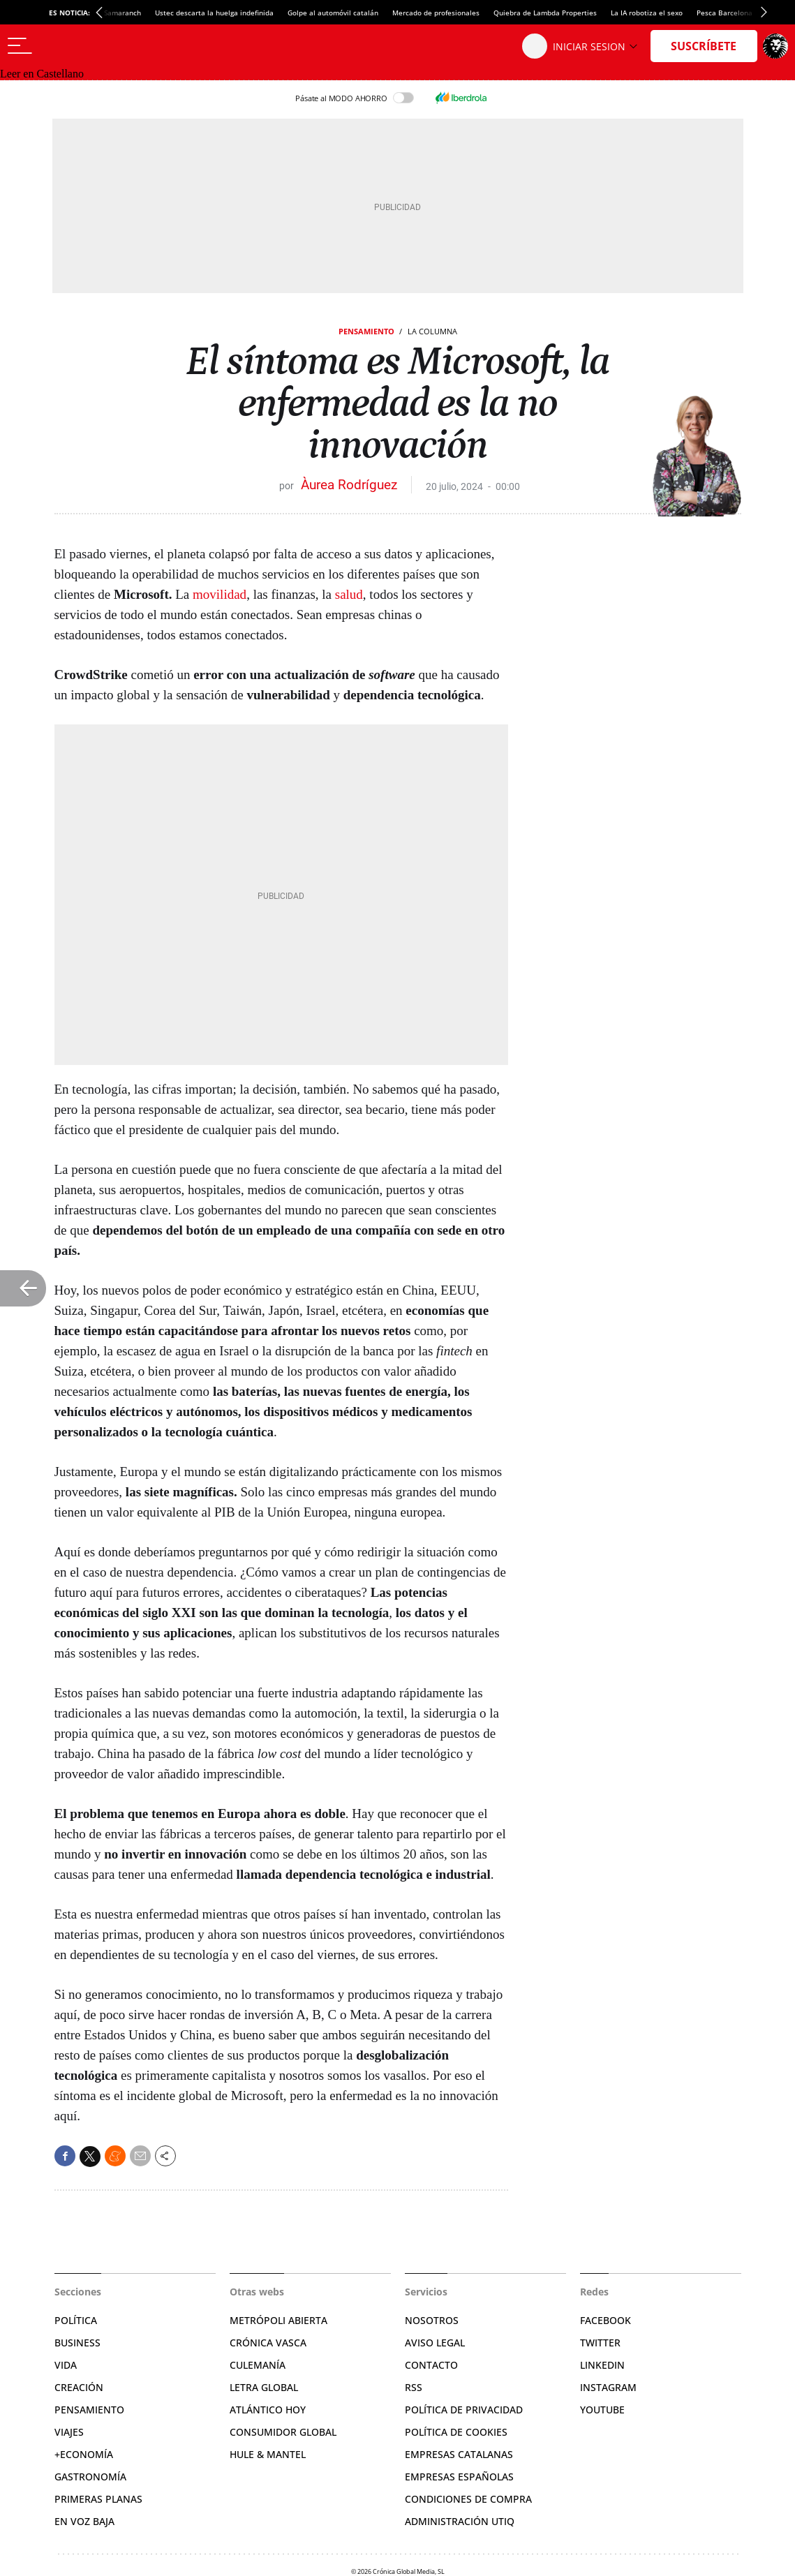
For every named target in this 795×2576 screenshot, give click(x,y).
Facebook (605, 2320)
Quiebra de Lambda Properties (545, 12)
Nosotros (432, 2320)
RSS (413, 2387)
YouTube (602, 2409)
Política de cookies (456, 2432)
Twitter (600, 2342)
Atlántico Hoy (268, 2409)
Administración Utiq (459, 2521)
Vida (65, 2365)
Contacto (431, 2365)
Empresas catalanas (459, 2454)
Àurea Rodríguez (349, 485)
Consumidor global (283, 2432)
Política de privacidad (464, 2409)
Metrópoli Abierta (278, 2320)
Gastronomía (90, 2476)
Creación (78, 2387)
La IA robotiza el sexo (647, 12)
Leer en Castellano (42, 74)
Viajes (69, 2432)
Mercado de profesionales (436, 12)
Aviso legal (435, 2342)
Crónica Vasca (268, 2342)
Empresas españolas (459, 2476)
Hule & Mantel (268, 2454)
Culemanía (257, 2365)
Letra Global (264, 2387)
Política (75, 2320)
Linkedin (602, 2365)
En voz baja (84, 2521)
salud (349, 594)
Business (77, 2342)
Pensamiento (366, 331)
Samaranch (122, 12)
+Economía (83, 2454)
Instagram (608, 2387)
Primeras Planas (98, 2499)
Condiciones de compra (468, 2499)
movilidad (219, 594)
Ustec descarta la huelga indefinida (214, 12)
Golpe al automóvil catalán (333, 12)
